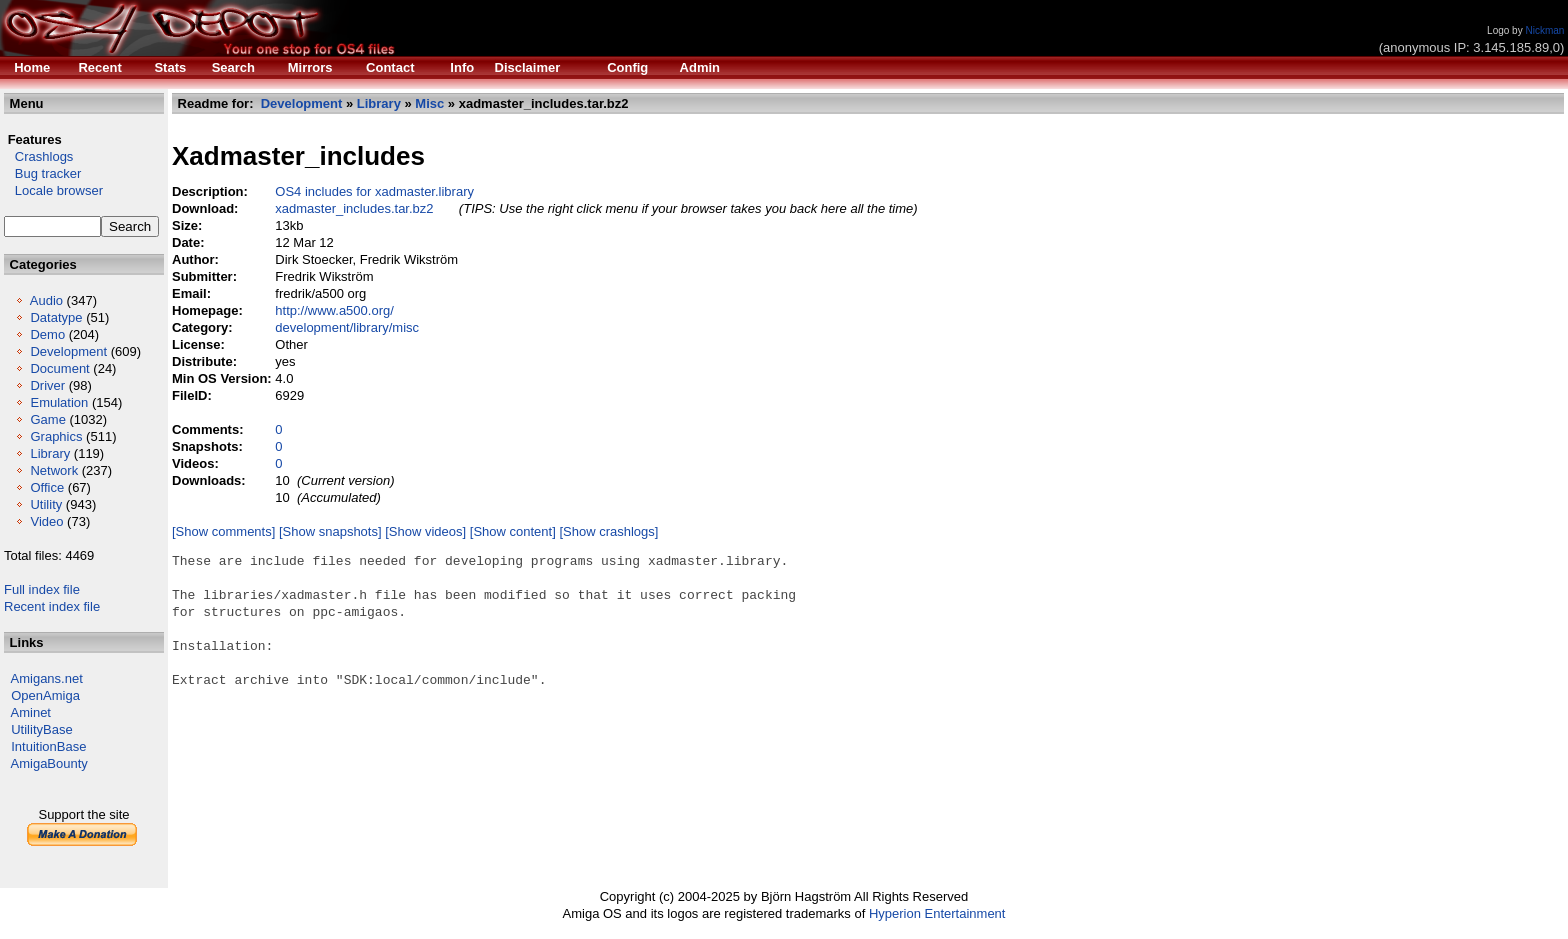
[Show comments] (223, 531)
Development (68, 351)
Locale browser (53, 190)
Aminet (31, 712)
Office (47, 487)
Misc (429, 103)
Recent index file (52, 606)
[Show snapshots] (330, 531)
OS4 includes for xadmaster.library (374, 191)
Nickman (1544, 30)
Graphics (56, 436)
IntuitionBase (48, 746)
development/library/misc (347, 327)
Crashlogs (38, 156)
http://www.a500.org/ (334, 310)
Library (50, 453)
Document (59, 368)
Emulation (59, 402)
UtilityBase (41, 729)
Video (46, 521)
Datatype (56, 317)
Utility (46, 504)
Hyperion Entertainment (937, 913)
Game (47, 419)
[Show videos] (425, 531)
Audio (46, 300)
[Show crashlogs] (608, 531)
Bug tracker (42, 173)
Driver (47, 385)
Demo (47, 334)
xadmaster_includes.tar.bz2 (354, 208)
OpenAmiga (45, 695)
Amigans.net (47, 678)
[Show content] (513, 531)
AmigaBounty (49, 763)
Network (54, 470)
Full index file (42, 589)
